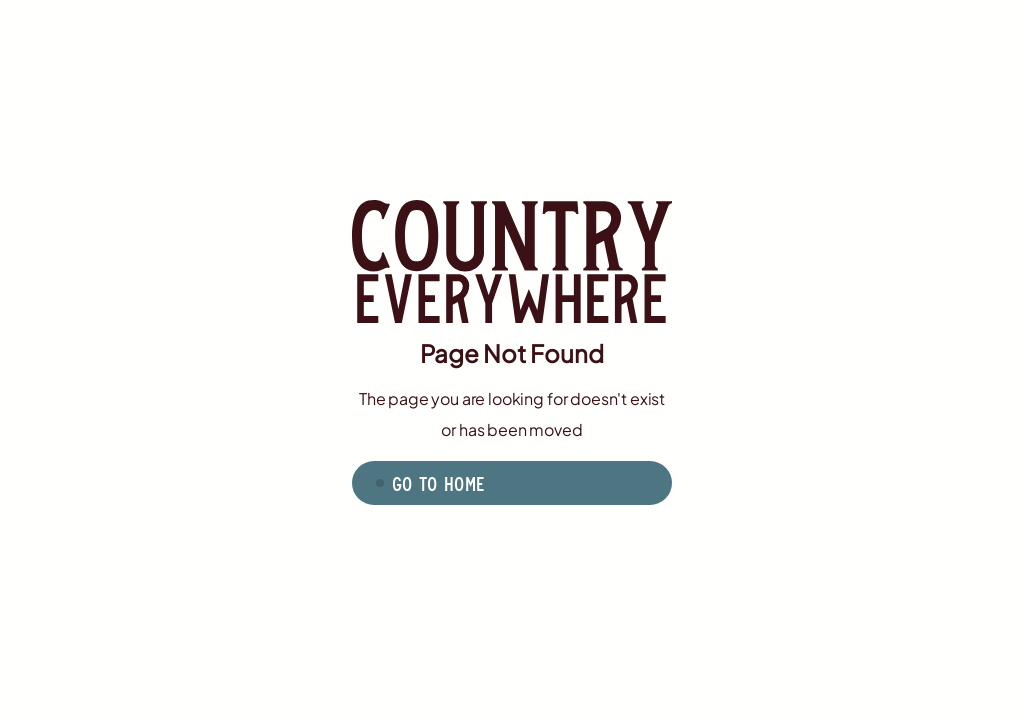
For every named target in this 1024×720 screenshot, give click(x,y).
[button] (512, 483)
